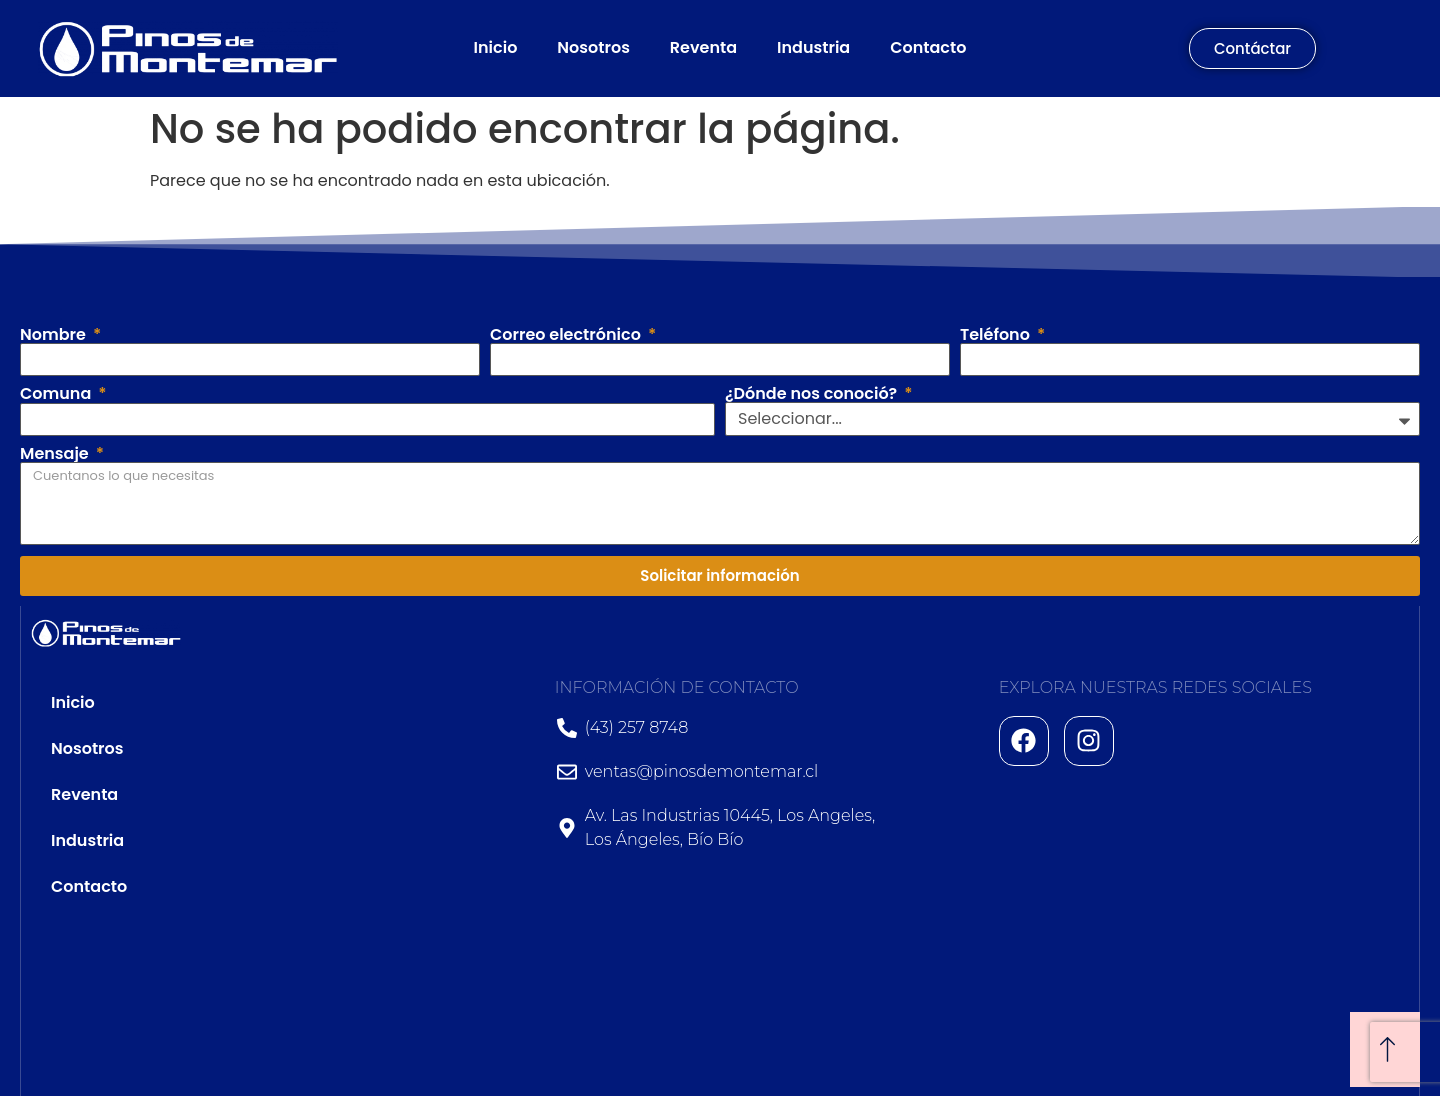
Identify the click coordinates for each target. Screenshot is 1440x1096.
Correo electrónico (567, 335)
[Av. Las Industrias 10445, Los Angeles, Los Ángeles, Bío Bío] (1203, 936)
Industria (813, 47)
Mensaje (56, 454)
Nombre (55, 335)
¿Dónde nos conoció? (813, 394)
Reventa (703, 47)
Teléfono (997, 335)
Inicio (496, 47)
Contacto (928, 47)
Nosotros (593, 47)
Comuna (57, 394)
